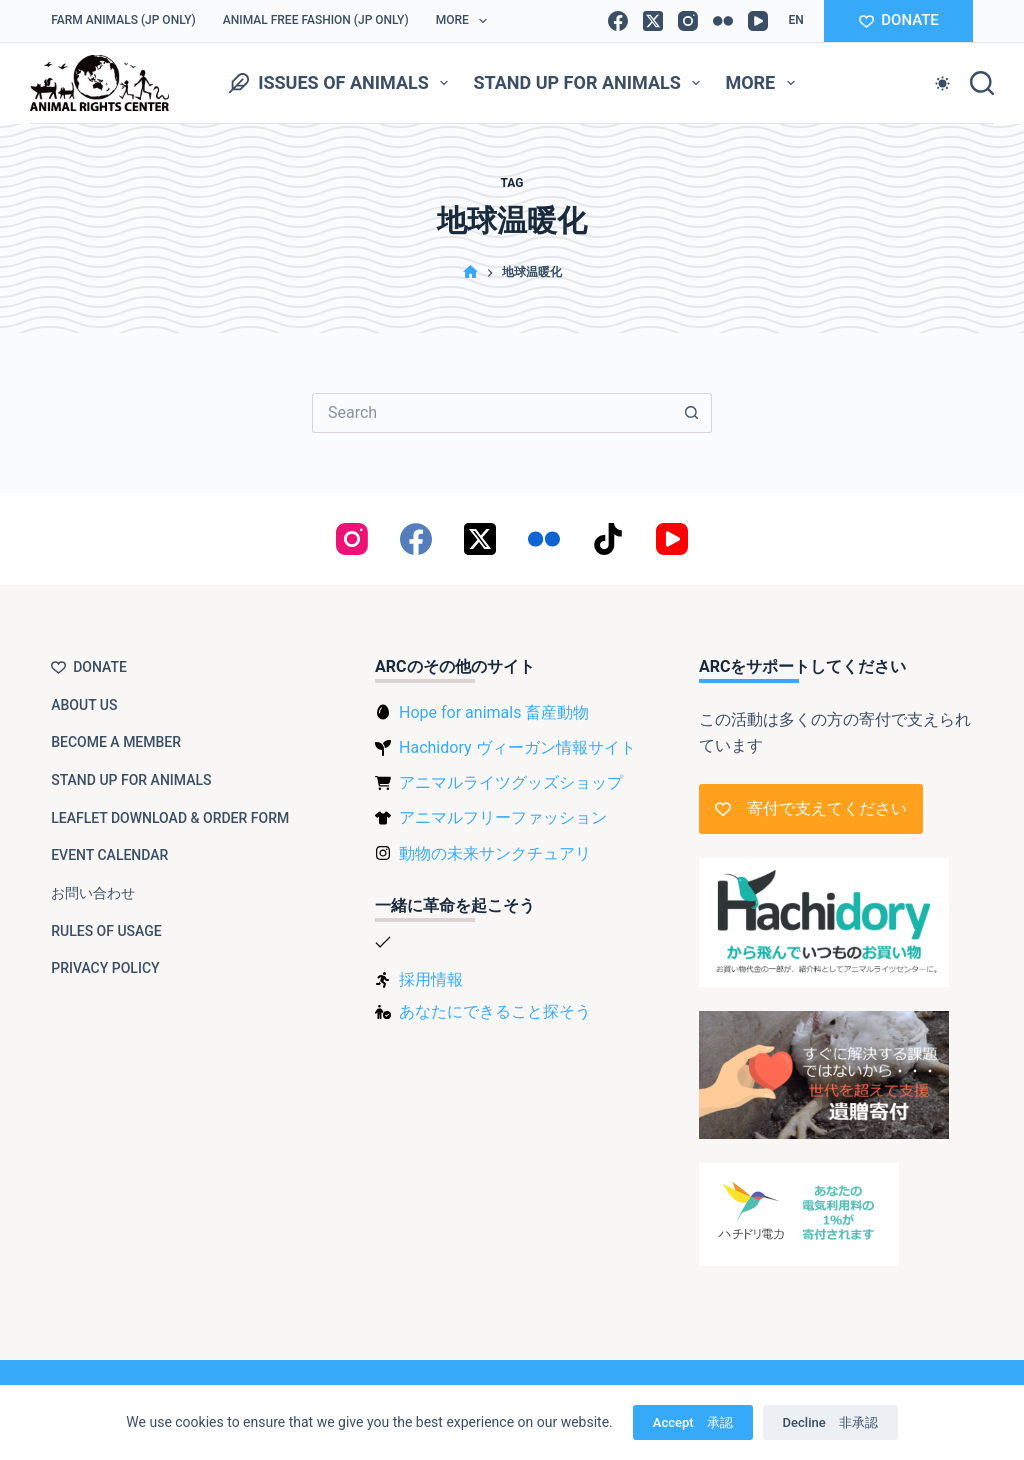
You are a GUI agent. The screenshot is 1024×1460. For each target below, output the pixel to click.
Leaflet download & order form (170, 818)
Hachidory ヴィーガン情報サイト (517, 747)
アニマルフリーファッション (503, 817)
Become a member (116, 742)
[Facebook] (618, 21)
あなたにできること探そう (495, 1011)
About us (84, 705)
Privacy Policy (105, 968)
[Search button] (692, 413)
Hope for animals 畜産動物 (494, 712)
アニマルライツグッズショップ (511, 782)
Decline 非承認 (830, 1422)
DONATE (899, 20)
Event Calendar (109, 855)
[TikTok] (608, 539)
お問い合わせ (93, 893)
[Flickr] (723, 21)
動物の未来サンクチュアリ (495, 853)
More (465, 21)
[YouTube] (758, 21)
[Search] (982, 83)
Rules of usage (106, 931)
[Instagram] (688, 21)
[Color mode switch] (942, 83)
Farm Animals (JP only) (123, 20)
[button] (795, 21)
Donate (89, 667)
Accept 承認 (693, 1422)
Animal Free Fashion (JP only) (316, 20)
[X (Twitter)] (653, 21)
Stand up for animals (590, 83)
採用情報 (431, 979)
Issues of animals (342, 83)
